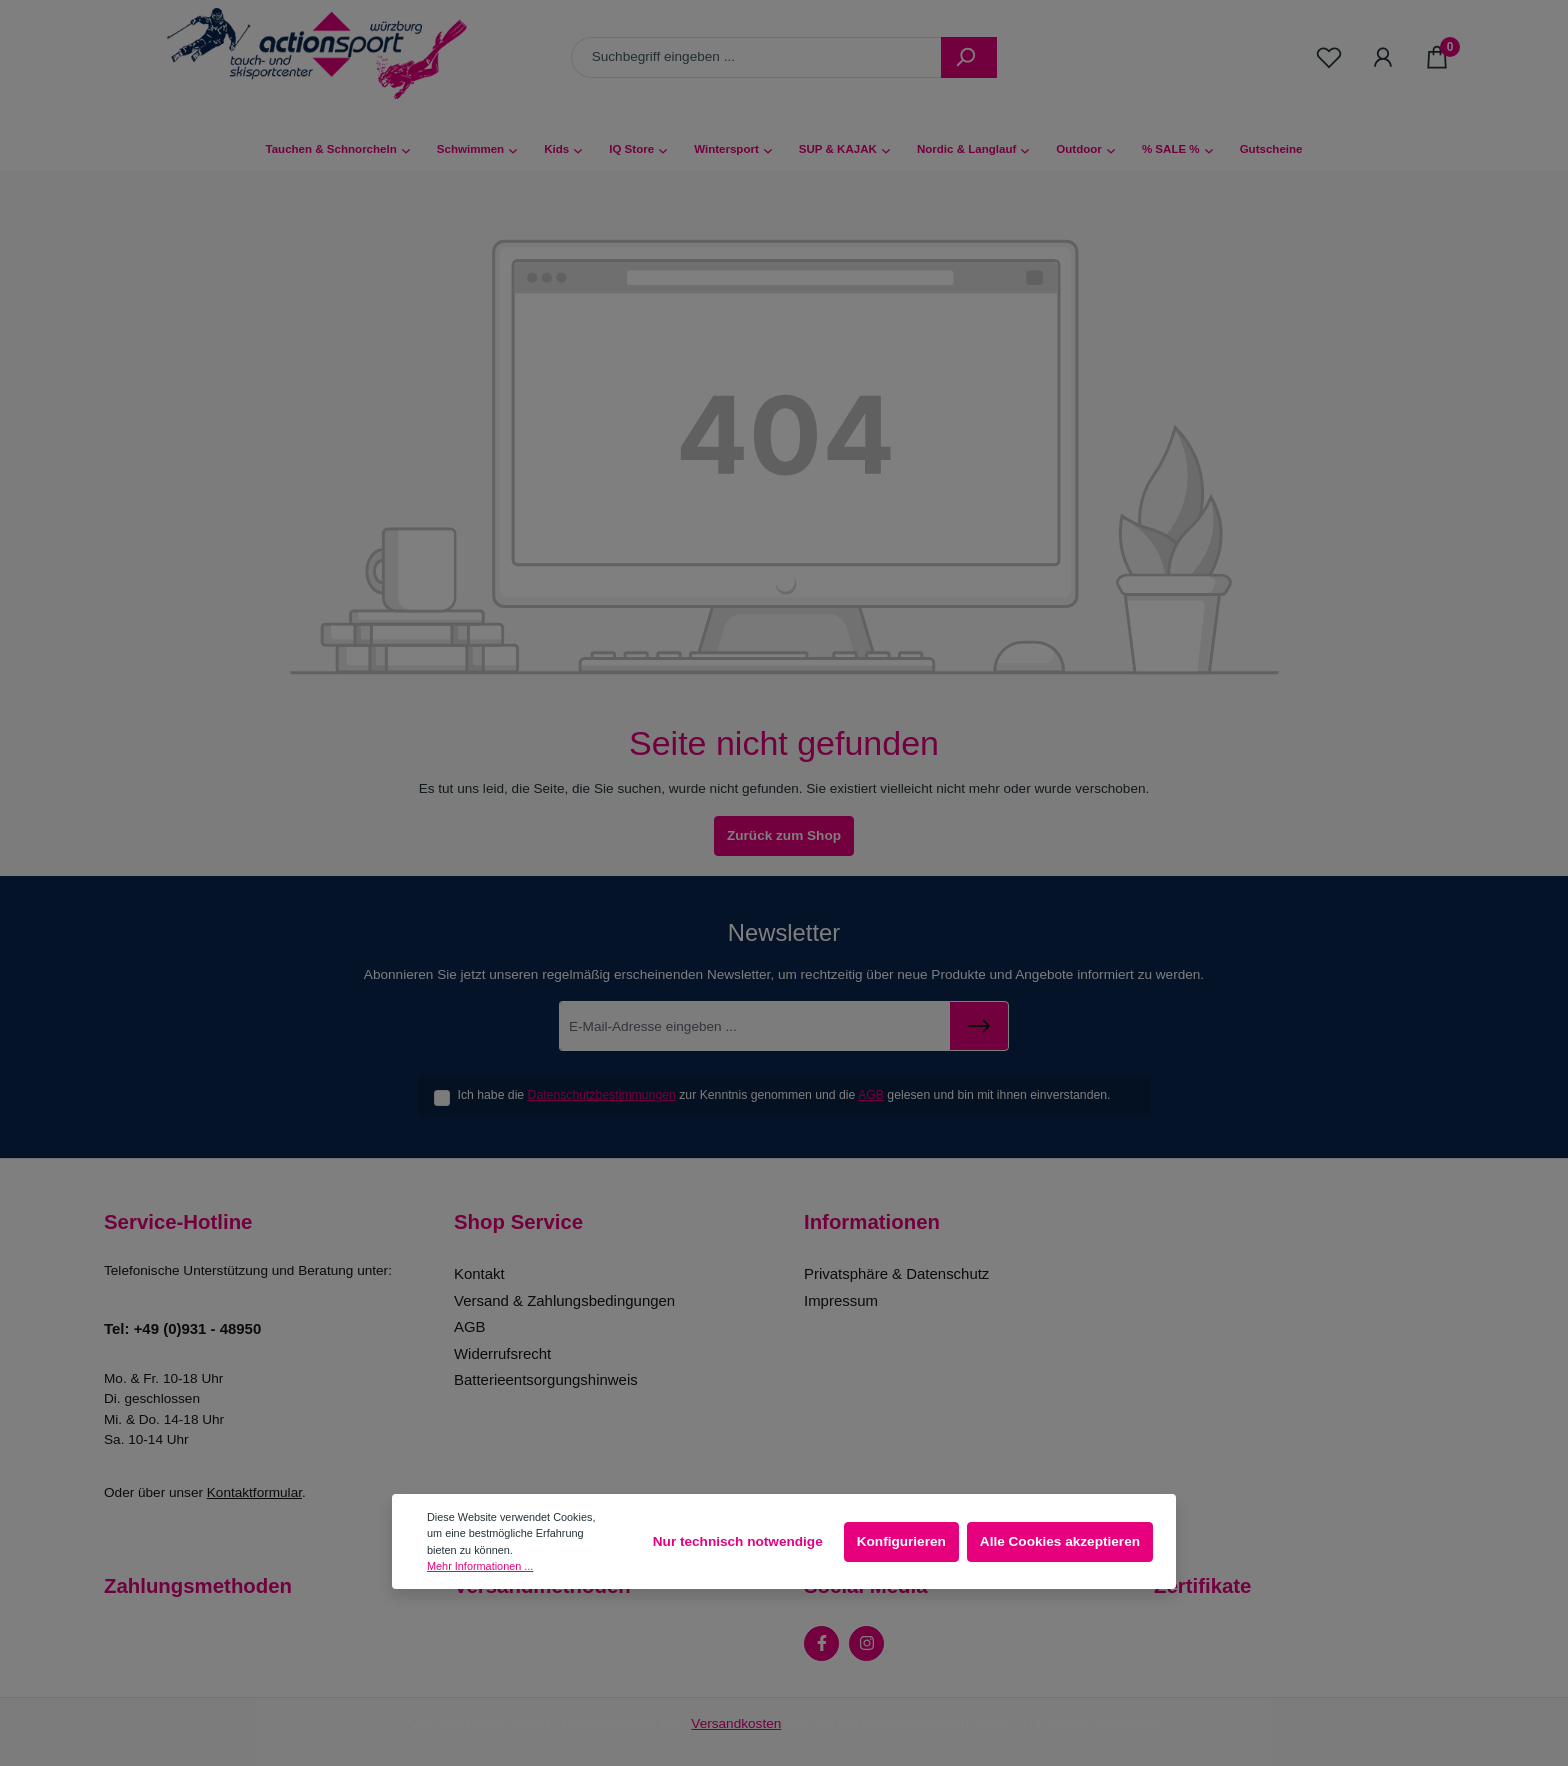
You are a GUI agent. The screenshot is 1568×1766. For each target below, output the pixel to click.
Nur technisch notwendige (738, 1541)
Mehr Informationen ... (480, 1566)
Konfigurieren (901, 1541)
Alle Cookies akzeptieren (1060, 1541)
